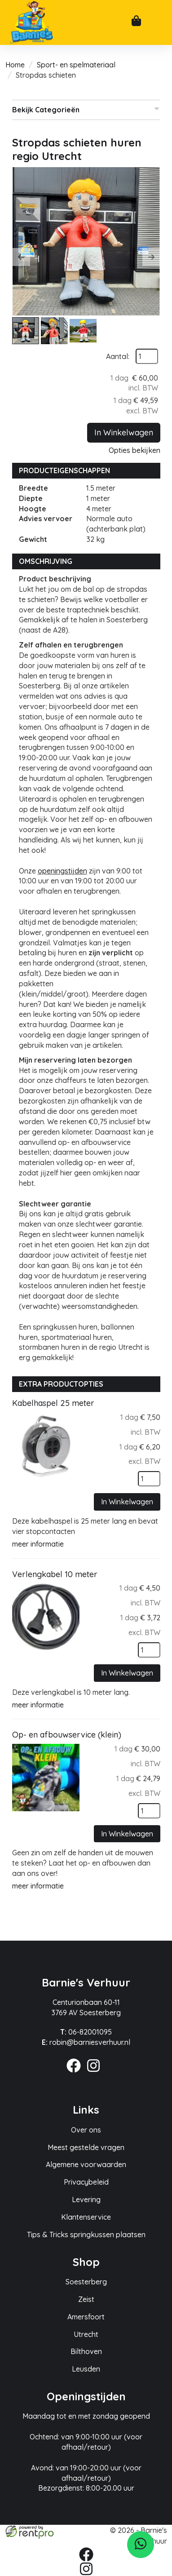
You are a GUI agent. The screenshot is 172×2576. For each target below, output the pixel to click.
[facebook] (76, 2073)
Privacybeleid (86, 2181)
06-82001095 (86, 2031)
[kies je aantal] (149, 1478)
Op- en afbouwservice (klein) (66, 1734)
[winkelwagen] (136, 22)
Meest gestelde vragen (86, 2147)
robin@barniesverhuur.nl (86, 2042)
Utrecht (86, 2334)
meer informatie (38, 1543)
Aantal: (117, 356)
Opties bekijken (134, 450)
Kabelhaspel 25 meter (53, 1403)
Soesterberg (86, 2281)
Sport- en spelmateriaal (76, 64)
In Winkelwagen (123, 432)
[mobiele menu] (157, 23)
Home (15, 64)
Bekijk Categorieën (86, 109)
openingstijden (62, 870)
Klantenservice (86, 2216)
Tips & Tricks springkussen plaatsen (86, 2234)
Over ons (86, 2129)
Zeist (86, 2299)
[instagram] (96, 2073)
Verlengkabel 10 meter (54, 1574)
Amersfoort (86, 2316)
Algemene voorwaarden (86, 2164)
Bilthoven (86, 2351)
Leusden (86, 2368)
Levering (86, 2199)
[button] (21, 257)
